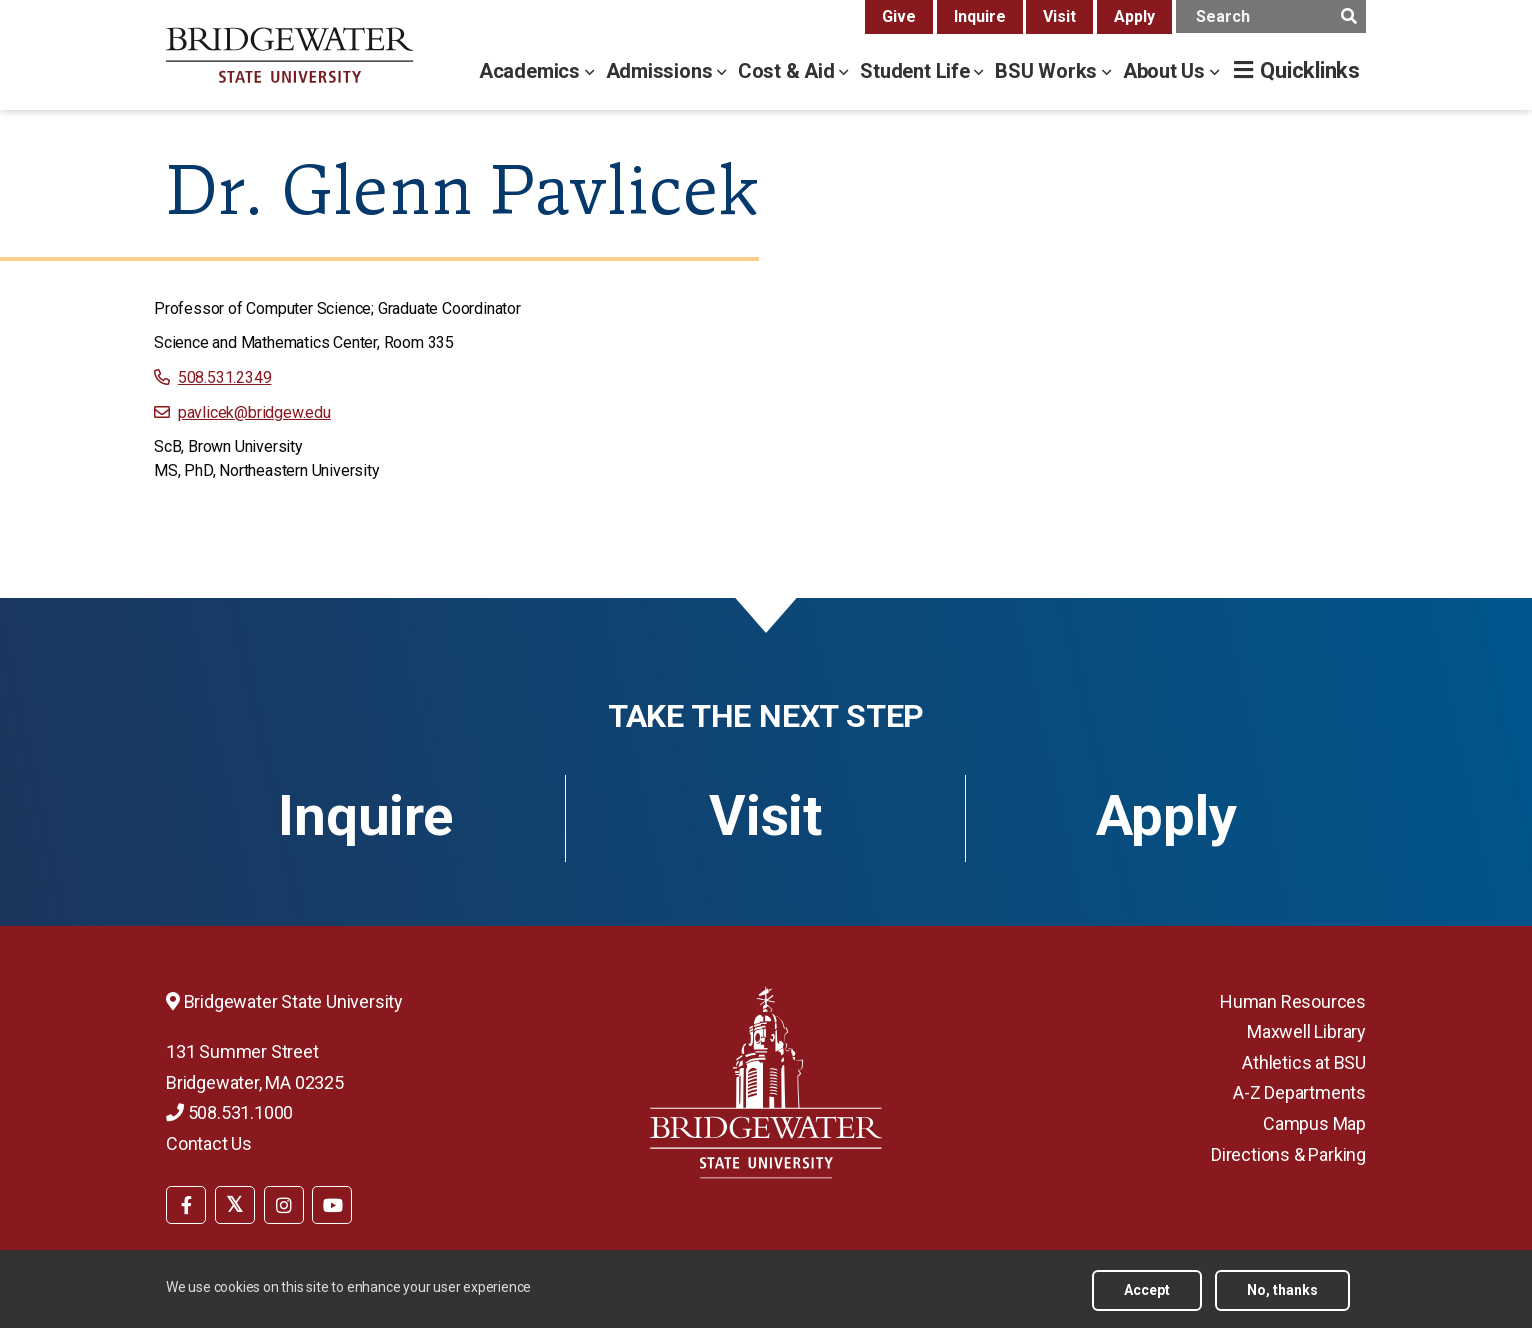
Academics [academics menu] (532, 71)
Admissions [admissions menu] (662, 71)
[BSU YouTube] (332, 1205)
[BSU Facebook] (186, 1205)
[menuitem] (186, 1203)
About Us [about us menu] (1166, 71)
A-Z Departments (1299, 1092)
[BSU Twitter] (235, 1205)
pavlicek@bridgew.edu (254, 412)
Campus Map (1314, 1123)
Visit (1059, 16)
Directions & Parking (1288, 1154)
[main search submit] (1348, 16)
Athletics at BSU (1304, 1062)
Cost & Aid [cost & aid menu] (789, 71)
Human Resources (1293, 1001)
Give (899, 16)
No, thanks (1282, 1290)
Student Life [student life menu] (917, 71)
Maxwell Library (1306, 1031)
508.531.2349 (225, 377)
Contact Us (209, 1143)
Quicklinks (1310, 70)
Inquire (980, 16)
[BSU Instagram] (284, 1205)
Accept (1147, 1290)
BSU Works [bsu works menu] (1048, 71)
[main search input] (1271, 16)
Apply (1134, 16)
